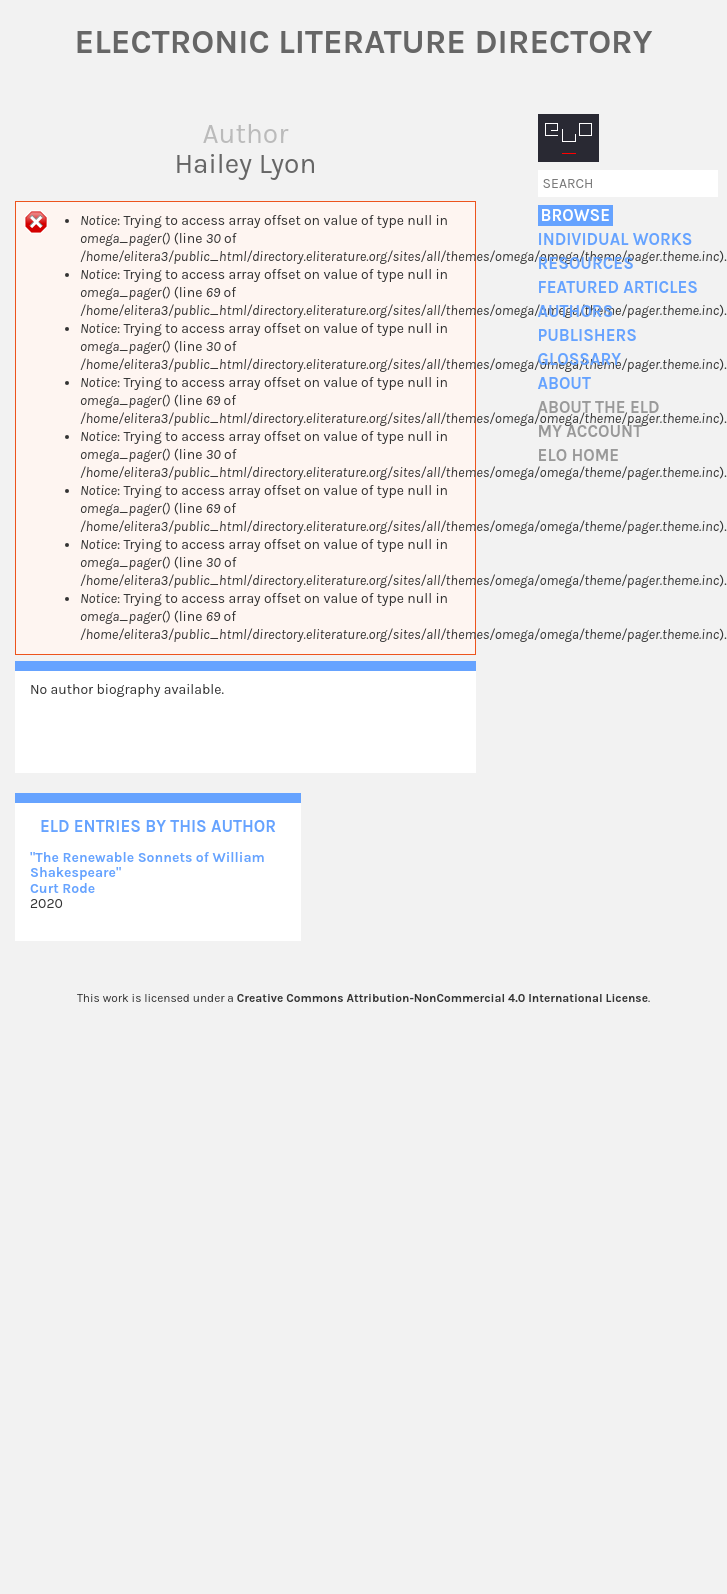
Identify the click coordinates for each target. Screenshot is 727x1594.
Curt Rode (62, 888)
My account (590, 431)
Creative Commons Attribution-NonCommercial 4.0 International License (442, 998)
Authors (576, 311)
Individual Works (615, 239)
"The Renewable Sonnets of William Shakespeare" (147, 865)
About (564, 383)
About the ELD (599, 407)
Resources (586, 263)
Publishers (587, 335)
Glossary (580, 359)
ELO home (579, 455)
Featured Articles (618, 287)
